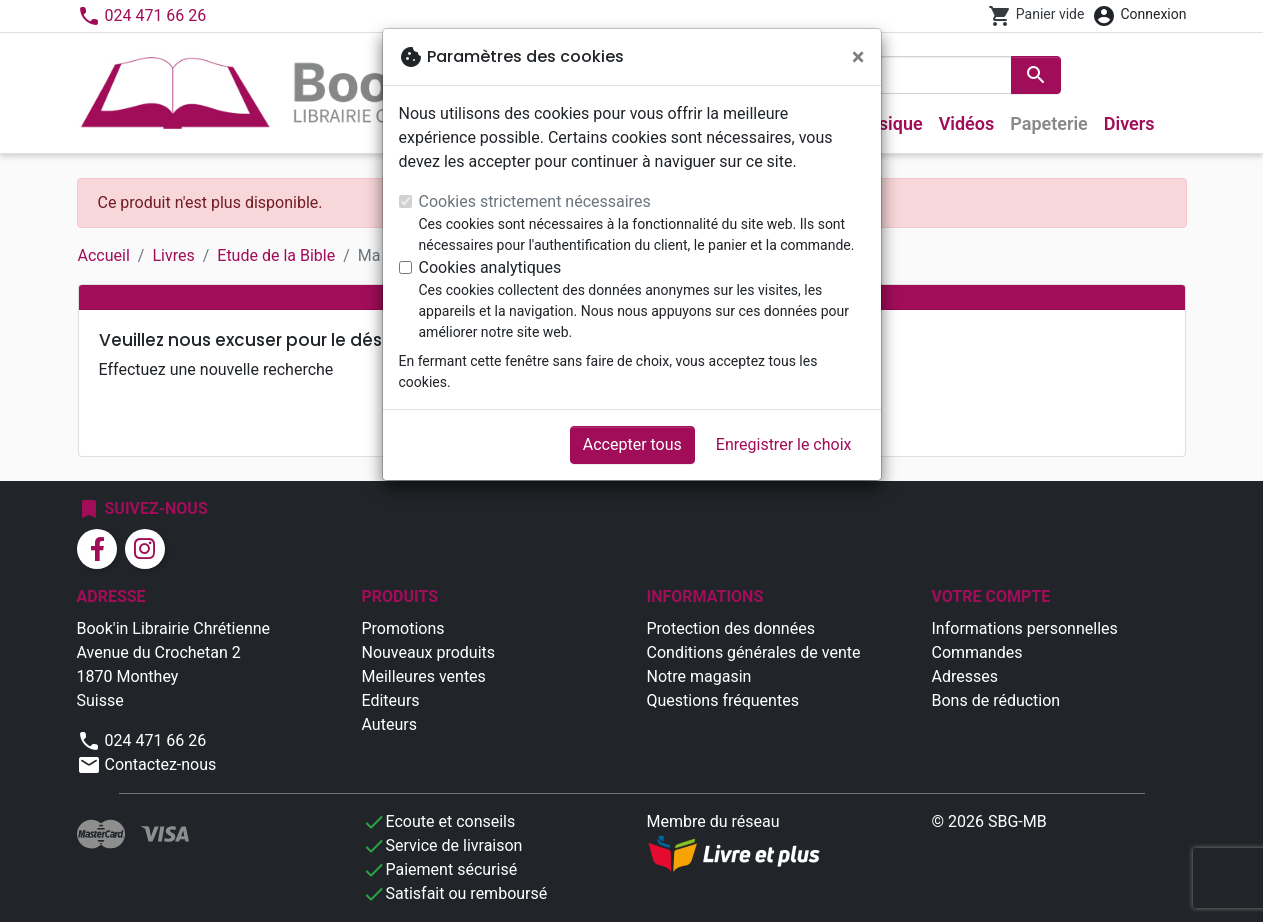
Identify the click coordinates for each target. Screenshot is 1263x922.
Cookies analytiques (490, 267)
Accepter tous (632, 444)
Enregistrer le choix (784, 444)
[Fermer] (858, 57)
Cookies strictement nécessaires (535, 201)
